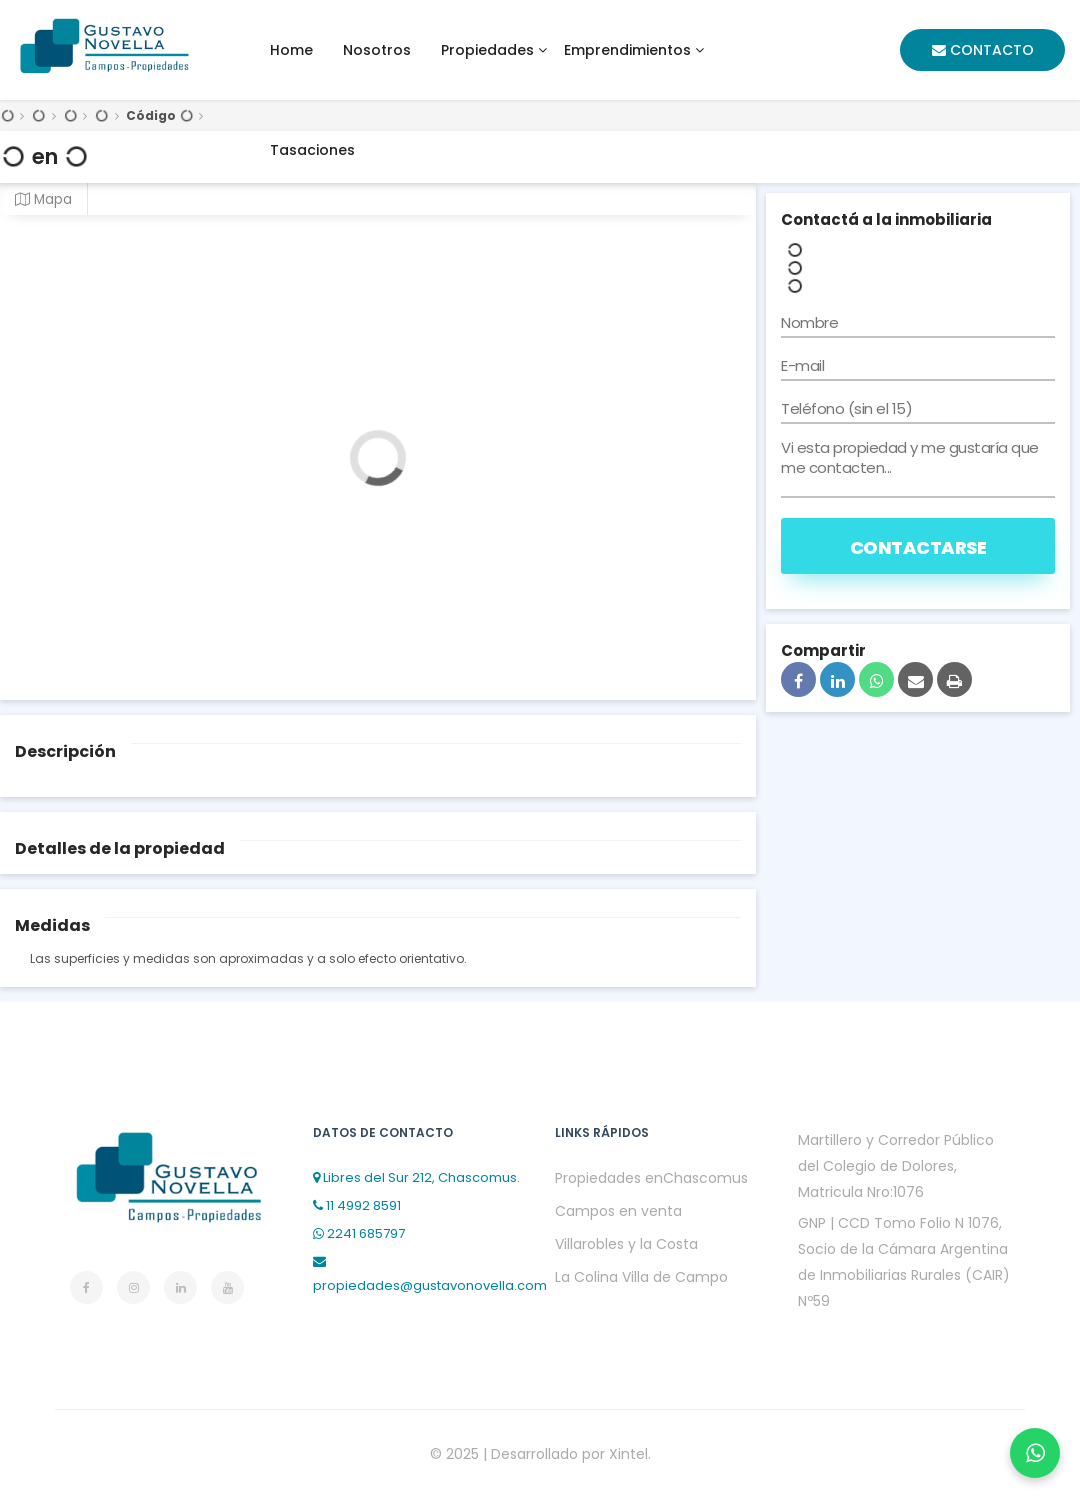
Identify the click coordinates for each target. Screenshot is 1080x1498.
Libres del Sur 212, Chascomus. (416, 1177)
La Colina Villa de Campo (641, 1277)
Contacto (983, 50)
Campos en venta (618, 1211)
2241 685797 (359, 1233)
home (291, 50)
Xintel (628, 1454)
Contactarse (918, 547)
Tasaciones (312, 150)
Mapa (43, 199)
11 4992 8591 (357, 1205)
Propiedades (487, 50)
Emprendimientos (627, 50)
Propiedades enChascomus (651, 1178)
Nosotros (377, 50)
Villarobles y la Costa (626, 1244)
